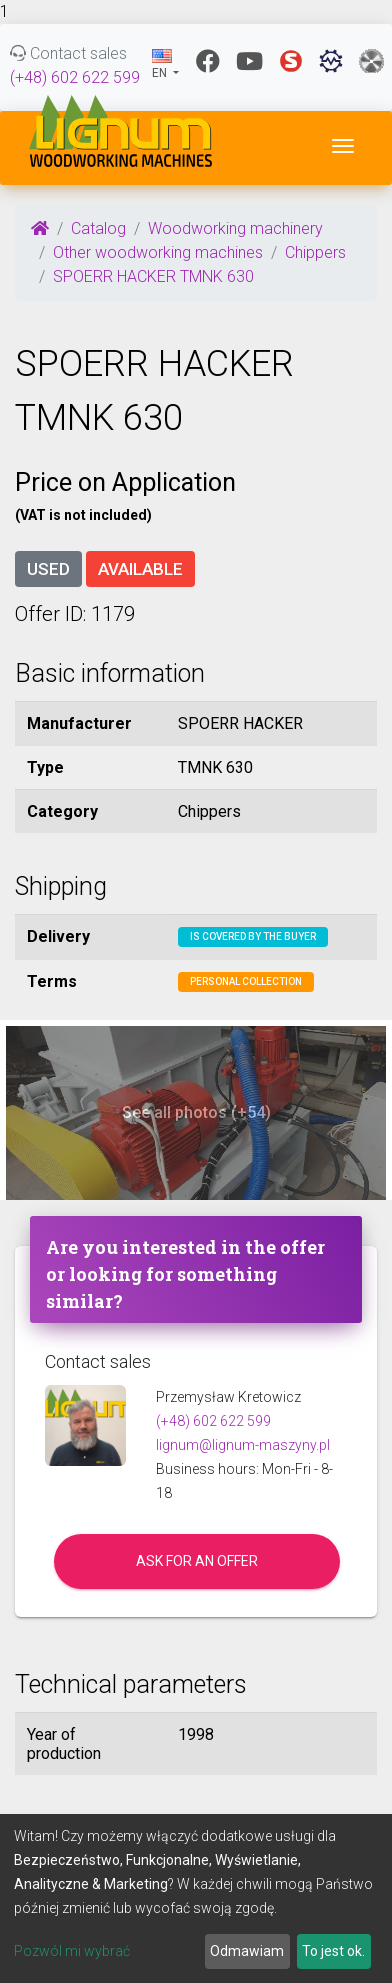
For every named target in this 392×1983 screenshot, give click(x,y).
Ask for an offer (197, 1561)
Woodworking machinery (235, 228)
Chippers (315, 252)
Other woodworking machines (158, 252)
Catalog (98, 228)
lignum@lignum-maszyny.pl (243, 1445)
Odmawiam (247, 1951)
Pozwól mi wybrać (72, 1951)
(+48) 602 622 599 (75, 77)
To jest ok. (333, 1951)
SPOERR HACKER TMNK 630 (153, 276)
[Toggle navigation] (343, 146)
